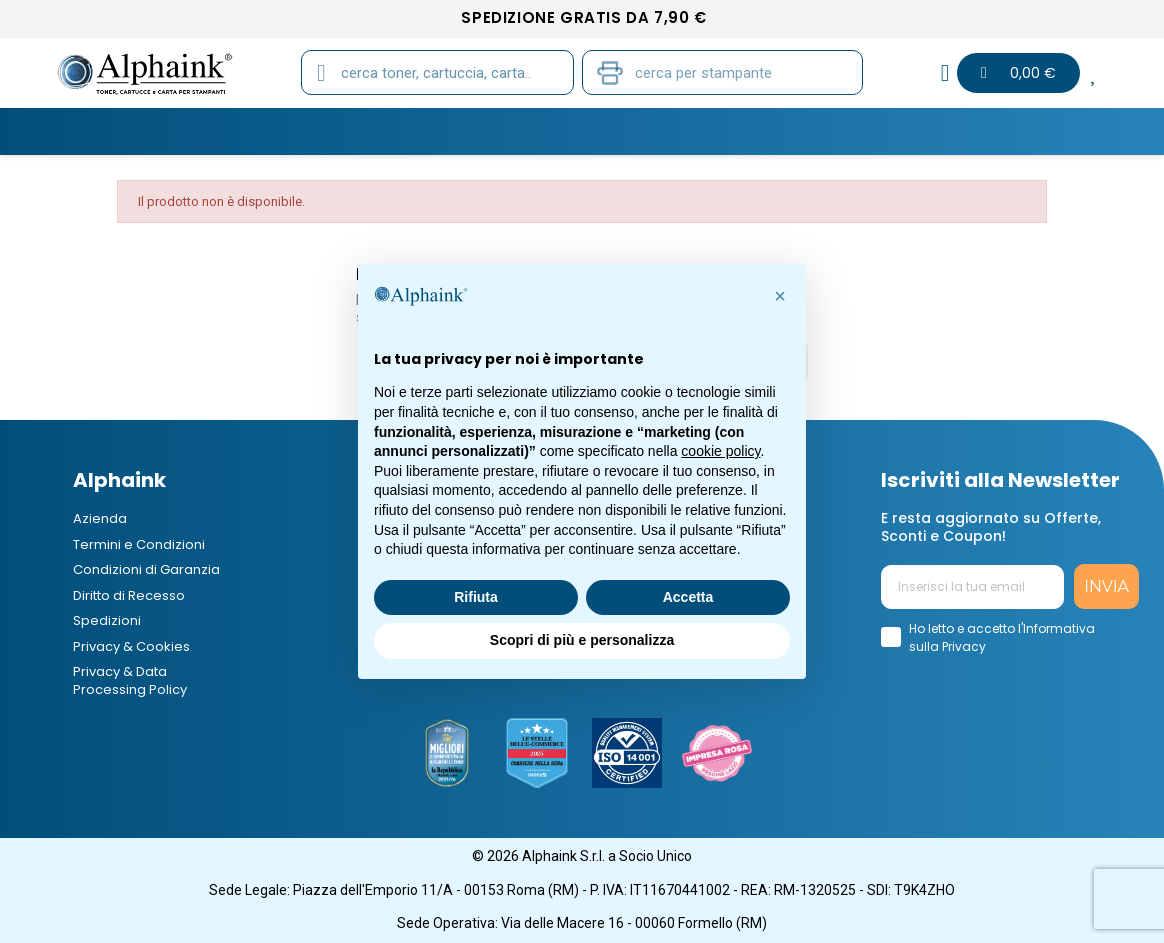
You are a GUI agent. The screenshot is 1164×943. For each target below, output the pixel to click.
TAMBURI (374, 131)
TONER (161, 131)
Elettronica (833, 131)
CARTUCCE (264, 131)
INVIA (1106, 586)
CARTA (470, 131)
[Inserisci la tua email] (973, 587)
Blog (1006, 131)
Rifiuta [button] (476, 597)
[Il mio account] (945, 73)
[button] (780, 296)
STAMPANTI (575, 131)
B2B (933, 131)
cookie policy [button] (720, 451)
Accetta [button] (688, 597)
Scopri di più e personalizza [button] (582, 640)
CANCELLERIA (700, 131)
